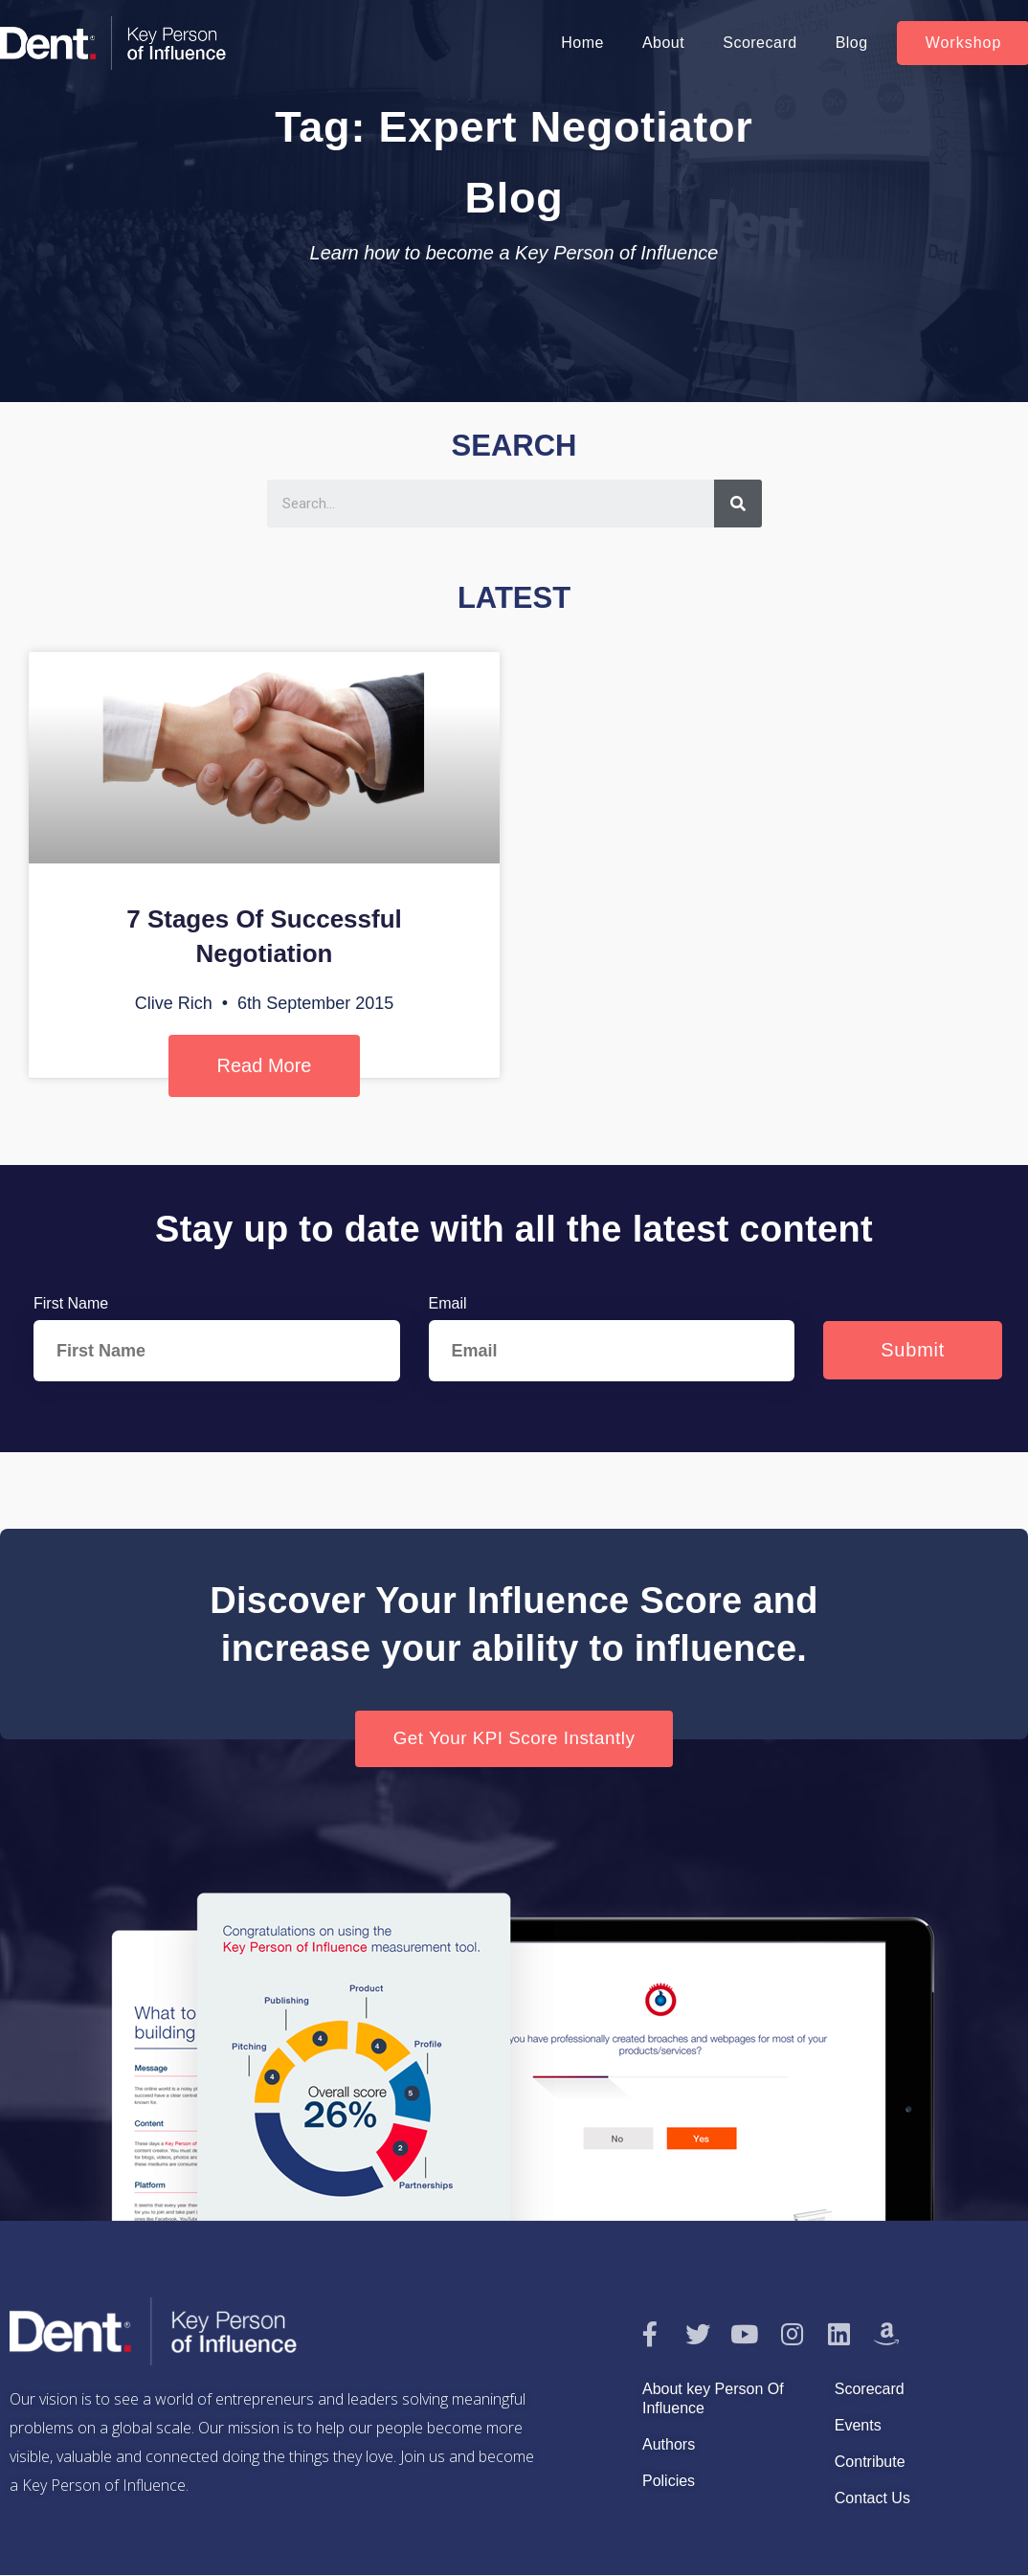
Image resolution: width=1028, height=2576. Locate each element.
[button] (513, 1739)
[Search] (738, 503)
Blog (852, 42)
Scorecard (759, 42)
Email (448, 1303)
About (663, 42)
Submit (913, 1349)
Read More (264, 1065)
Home (582, 42)
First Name (71, 1303)
